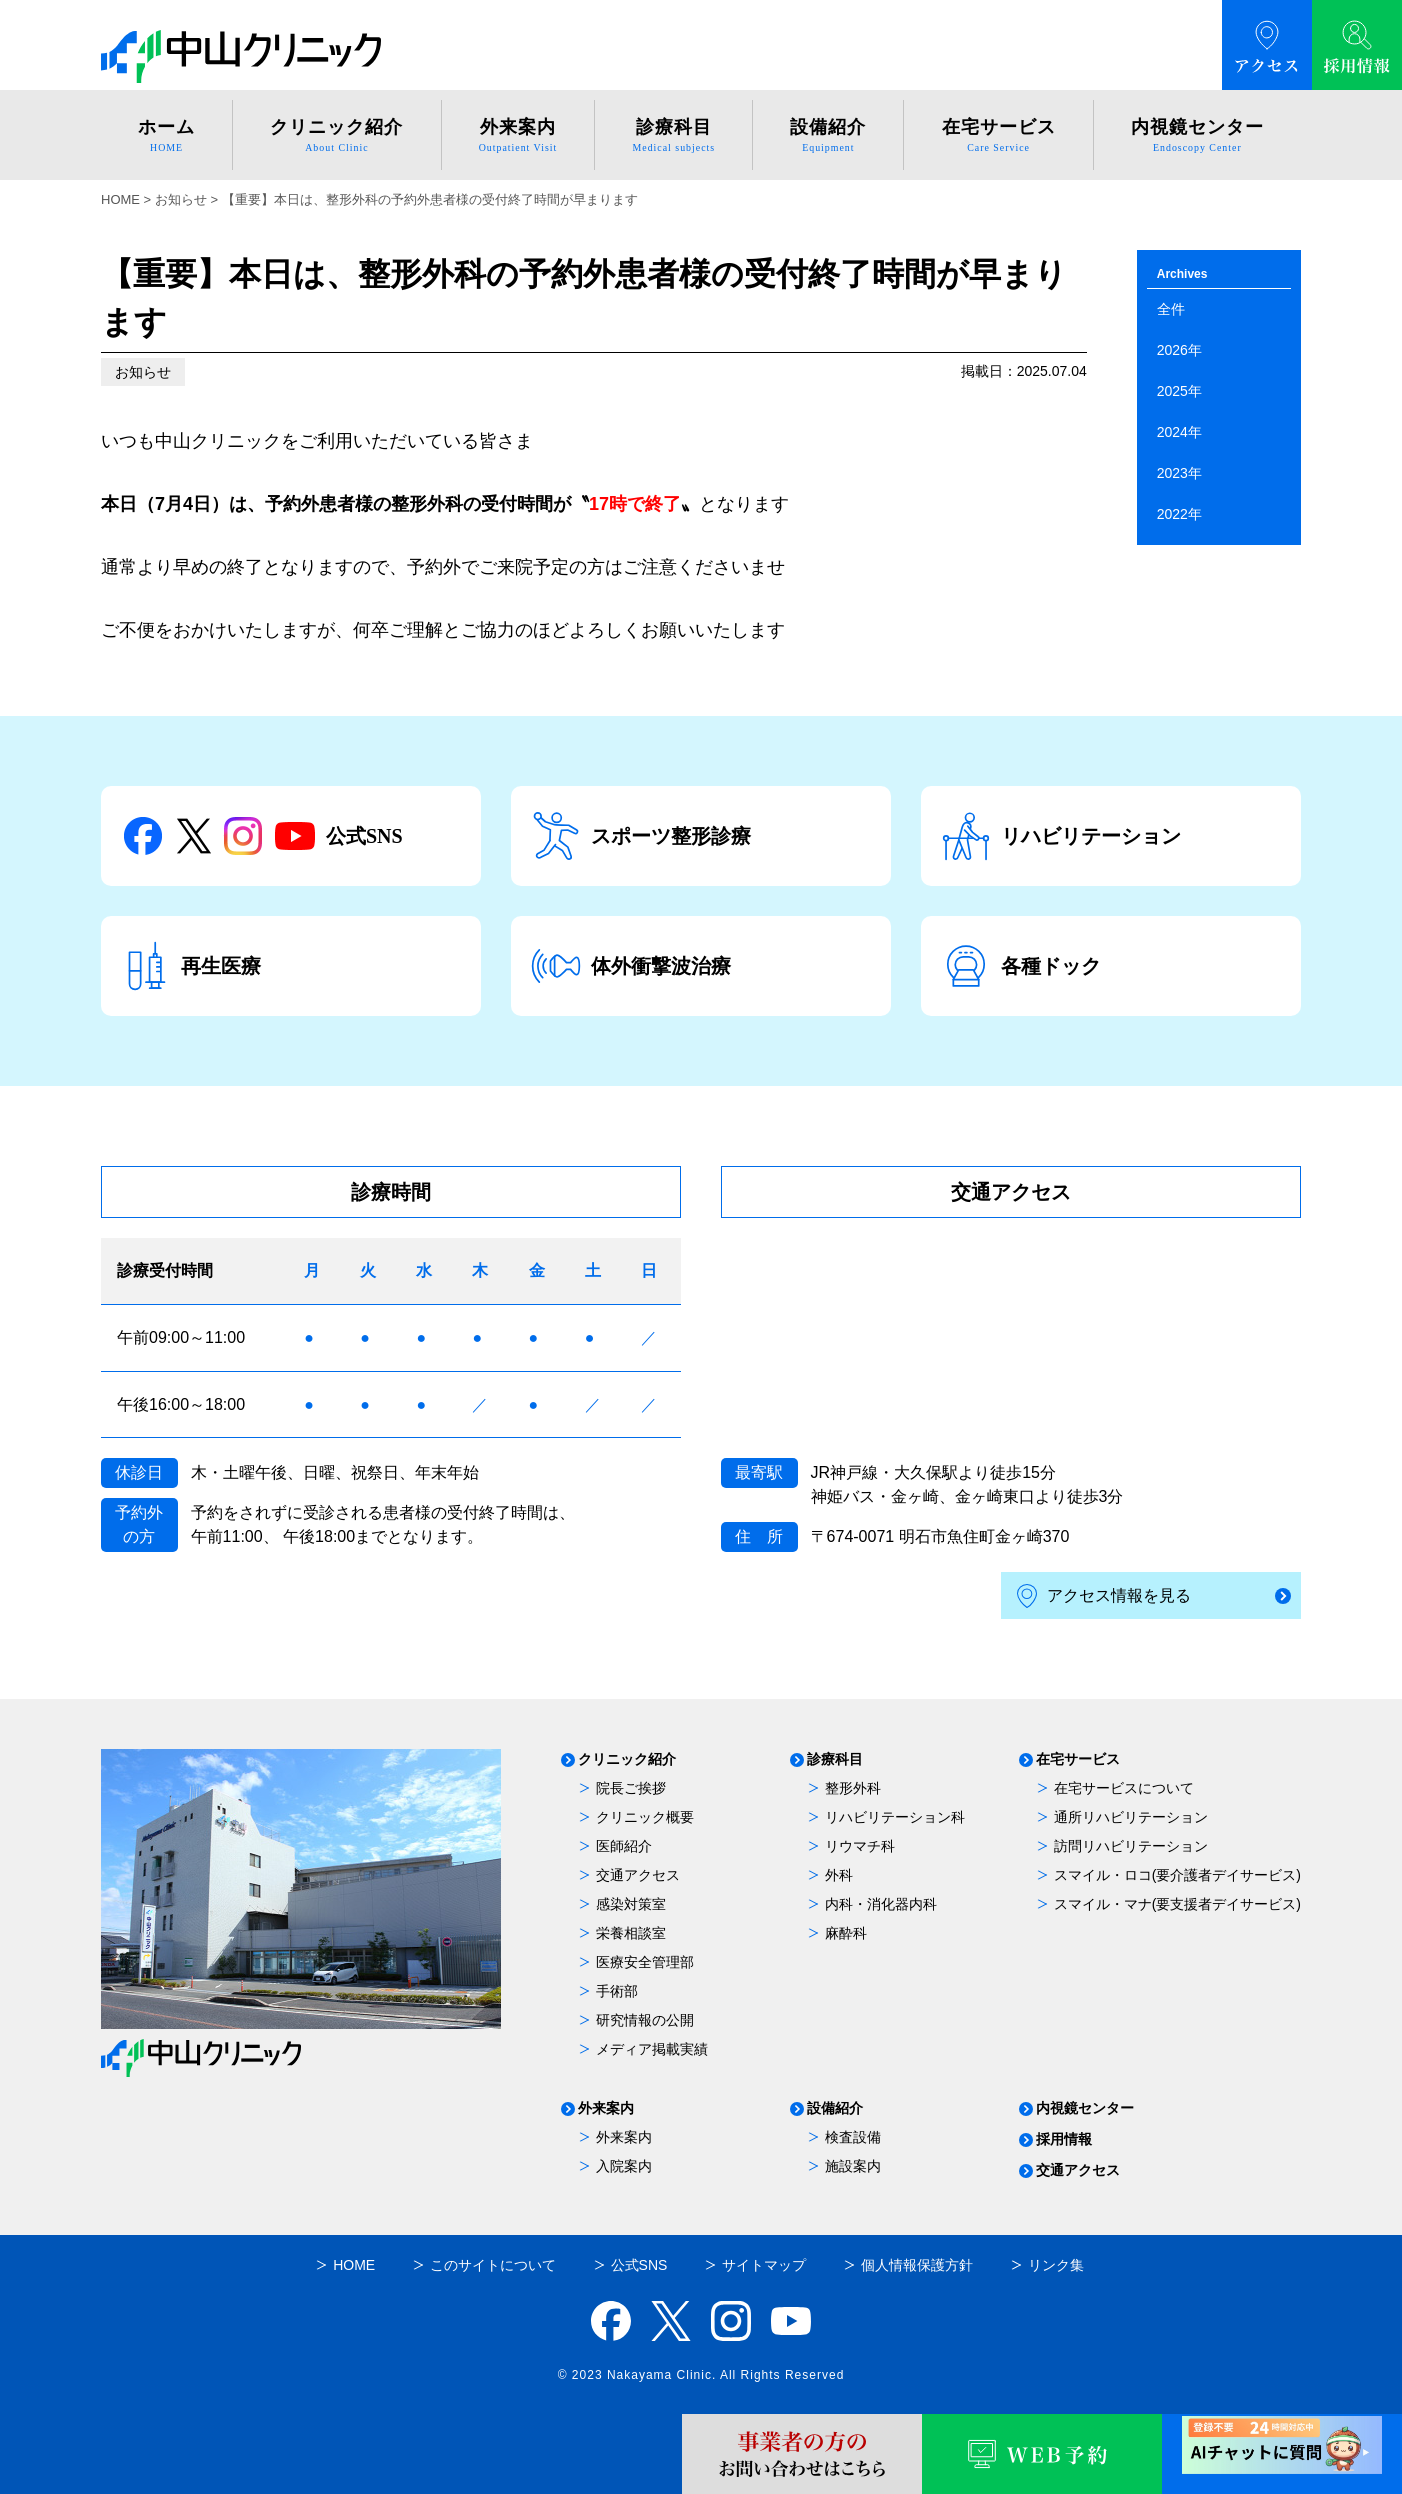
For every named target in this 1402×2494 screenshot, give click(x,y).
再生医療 (191, 966)
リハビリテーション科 (895, 1817)
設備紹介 (835, 2108)
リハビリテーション (1061, 836)
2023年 (1179, 473)
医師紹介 (624, 1846)
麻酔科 (846, 1933)
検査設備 (853, 2137)
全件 (1171, 309)
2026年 (1179, 350)
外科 (839, 1875)
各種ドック (1021, 966)
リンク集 (1056, 2265)
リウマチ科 (860, 1846)
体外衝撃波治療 (631, 966)
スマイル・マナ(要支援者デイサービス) (1177, 1904)
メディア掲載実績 (652, 2049)
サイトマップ (764, 2265)
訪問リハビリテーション (1131, 1846)
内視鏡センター (1085, 2108)
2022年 (1179, 514)
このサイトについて (493, 2265)
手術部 (617, 1991)
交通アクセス (638, 1875)
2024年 (1179, 432)
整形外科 (853, 1788)
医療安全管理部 (645, 1962)
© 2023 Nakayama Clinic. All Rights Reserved (701, 2375)
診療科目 (835, 1759)
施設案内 (853, 2166)
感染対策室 (631, 1904)
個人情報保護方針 (917, 2265)
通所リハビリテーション (1131, 1817)
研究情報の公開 (645, 2020)
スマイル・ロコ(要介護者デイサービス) (1177, 1875)
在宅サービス (1078, 1759)
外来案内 (606, 2108)
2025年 (1179, 391)
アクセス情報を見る (1104, 1596)
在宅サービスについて (1124, 1788)
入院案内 (624, 2166)
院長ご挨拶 (631, 1788)
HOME (120, 199)
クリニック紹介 (627, 1759)
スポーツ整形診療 (641, 836)
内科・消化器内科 (881, 1904)
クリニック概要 (645, 1817)
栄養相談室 (631, 1933)
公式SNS (262, 836)
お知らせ (143, 372)
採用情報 (1064, 2139)
